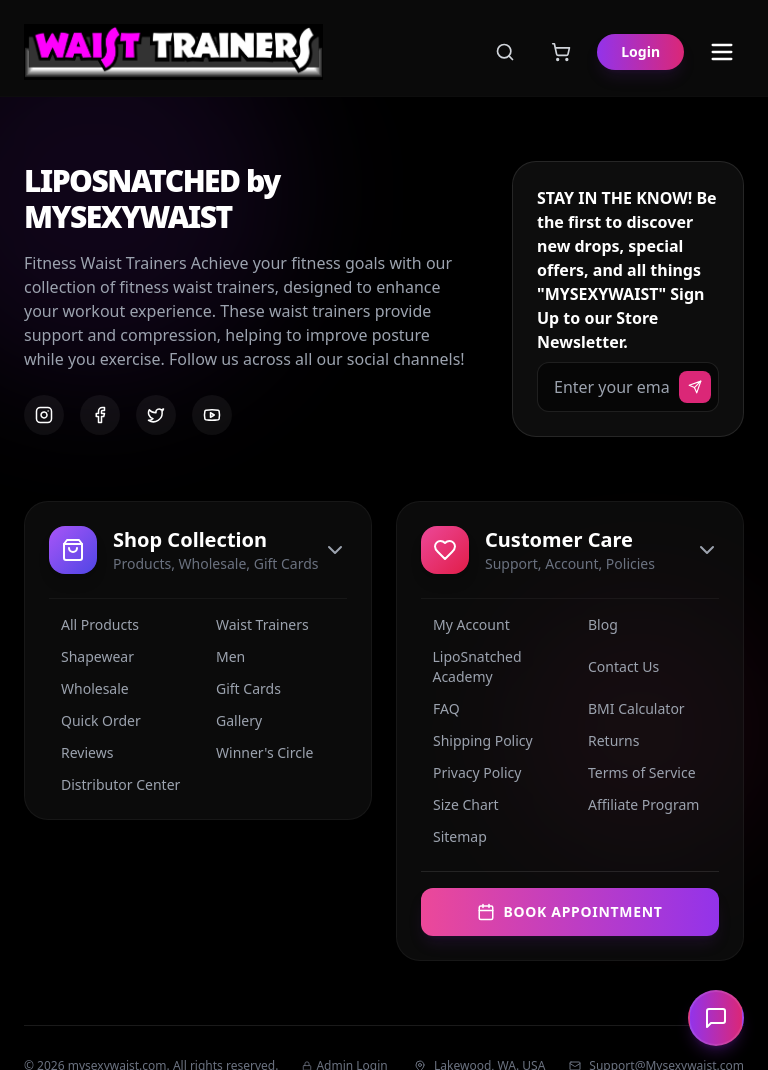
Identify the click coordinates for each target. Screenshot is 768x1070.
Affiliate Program (637, 804)
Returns (607, 740)
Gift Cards (242, 688)
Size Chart (460, 804)
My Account (465, 624)
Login (640, 51)
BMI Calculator (630, 708)
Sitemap (454, 836)
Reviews (81, 752)
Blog (597, 624)
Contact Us (617, 666)
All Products (94, 624)
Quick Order (95, 720)
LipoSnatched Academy (471, 666)
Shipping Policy (477, 740)
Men (224, 656)
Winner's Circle (258, 752)
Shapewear (91, 656)
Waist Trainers (256, 624)
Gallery (233, 720)
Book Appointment (569, 911)
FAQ (440, 708)
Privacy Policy (471, 772)
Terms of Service (636, 772)
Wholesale (89, 688)
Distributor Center (114, 784)
